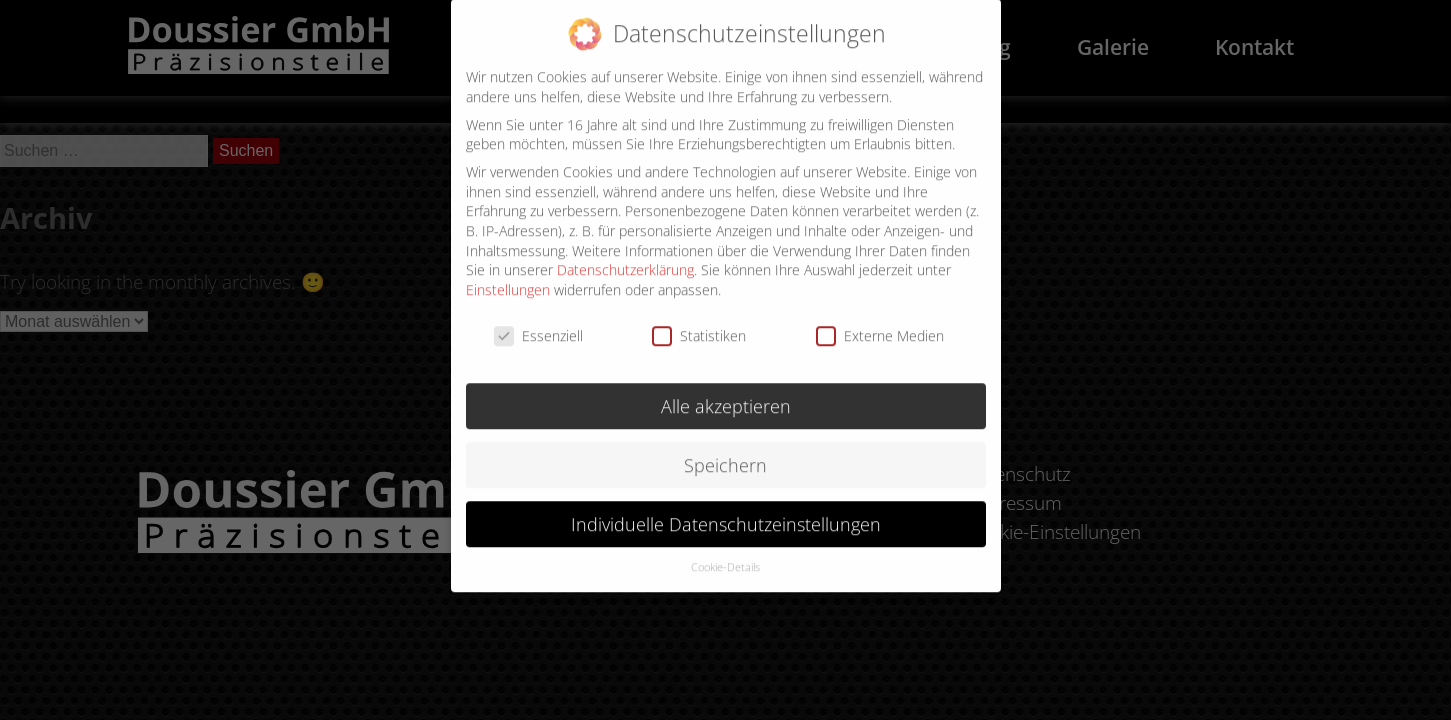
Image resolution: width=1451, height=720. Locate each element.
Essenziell (538, 321)
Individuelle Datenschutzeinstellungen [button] (726, 510)
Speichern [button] (725, 451)
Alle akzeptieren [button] (726, 392)
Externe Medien (880, 321)
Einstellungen (508, 275)
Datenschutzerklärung (625, 256)
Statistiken (699, 321)
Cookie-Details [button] (725, 554)
